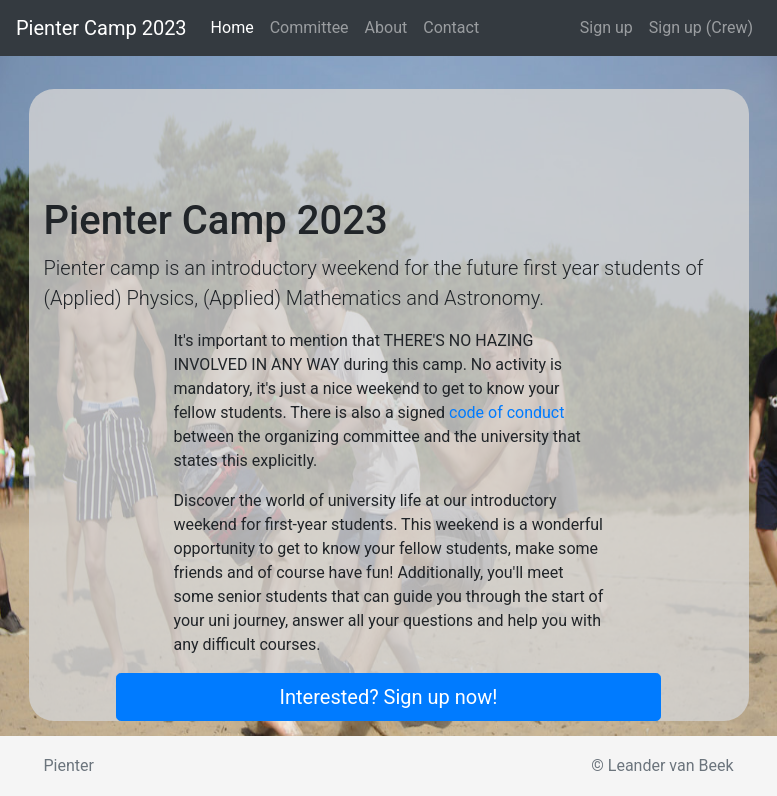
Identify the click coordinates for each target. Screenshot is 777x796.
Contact (451, 27)
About (386, 27)
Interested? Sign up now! (389, 697)
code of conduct (506, 412)
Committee (309, 27)
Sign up (606, 27)
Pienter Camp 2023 (101, 28)
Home (236, 26)
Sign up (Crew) (701, 27)
